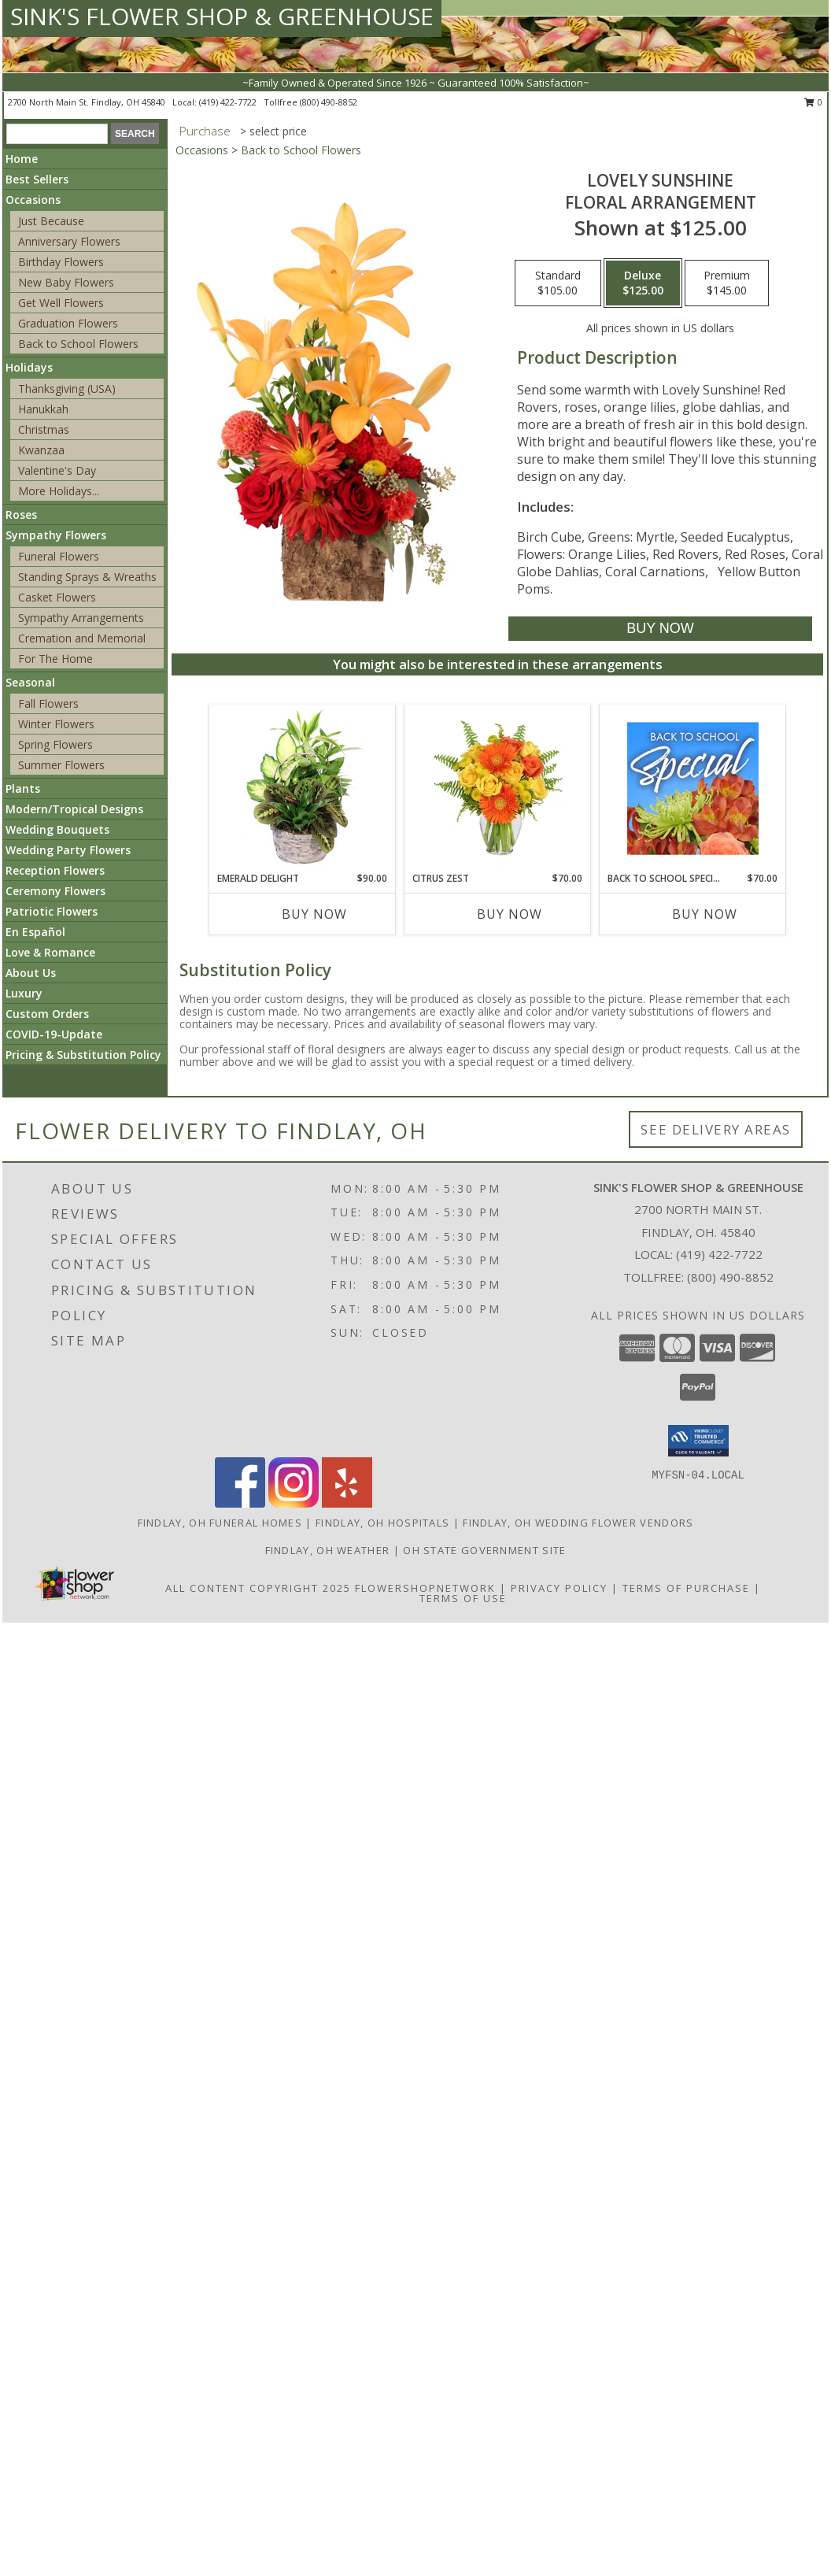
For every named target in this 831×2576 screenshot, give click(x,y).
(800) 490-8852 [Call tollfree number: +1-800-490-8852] (328, 102)
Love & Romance (50, 952)
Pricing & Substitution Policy (83, 1054)
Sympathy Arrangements (81, 617)
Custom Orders (47, 1013)
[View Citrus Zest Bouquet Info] (497, 788)
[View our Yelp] (347, 1503)
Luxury (24, 993)
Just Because (51, 220)
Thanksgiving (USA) (67, 388)
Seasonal (30, 682)
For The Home (55, 658)
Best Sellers (37, 179)
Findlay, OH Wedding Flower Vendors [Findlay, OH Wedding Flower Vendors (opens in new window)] (578, 1523)
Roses (21, 514)
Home (22, 158)
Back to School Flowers (78, 343)
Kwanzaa (41, 449)
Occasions (33, 199)
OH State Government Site (484, 1550)
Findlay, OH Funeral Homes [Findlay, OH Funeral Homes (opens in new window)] (220, 1523)
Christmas (43, 429)
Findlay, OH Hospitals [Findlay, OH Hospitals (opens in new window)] (382, 1523)
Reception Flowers (55, 870)
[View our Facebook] (240, 1503)
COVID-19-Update (54, 1034)
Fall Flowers (48, 703)
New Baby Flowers (66, 282)
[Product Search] (57, 134)
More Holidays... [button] (58, 490)
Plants (23, 788)
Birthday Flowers (61, 261)
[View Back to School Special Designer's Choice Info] (693, 788)
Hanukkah (43, 409)
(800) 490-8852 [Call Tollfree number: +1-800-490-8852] (730, 1277)
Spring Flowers (55, 744)
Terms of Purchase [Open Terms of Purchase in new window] (686, 1588)
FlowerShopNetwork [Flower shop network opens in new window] (425, 1588)
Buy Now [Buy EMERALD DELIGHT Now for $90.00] (314, 914)
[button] (698, 1440)
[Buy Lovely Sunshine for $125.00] (659, 628)
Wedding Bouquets (57, 829)
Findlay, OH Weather (327, 1550)
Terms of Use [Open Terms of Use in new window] (463, 1598)
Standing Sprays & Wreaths (87, 576)
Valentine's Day (57, 470)
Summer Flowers (61, 764)
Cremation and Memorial (82, 638)
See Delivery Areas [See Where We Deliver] (716, 1129)
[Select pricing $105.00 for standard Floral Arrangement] (557, 283)
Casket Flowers (57, 597)
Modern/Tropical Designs (74, 808)
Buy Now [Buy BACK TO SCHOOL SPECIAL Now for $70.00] (704, 914)
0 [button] (813, 102)
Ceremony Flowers (55, 890)
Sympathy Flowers (56, 534)
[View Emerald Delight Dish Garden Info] (302, 788)
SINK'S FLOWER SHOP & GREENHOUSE (222, 16)
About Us (31, 972)
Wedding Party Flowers (68, 849)
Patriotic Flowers (52, 911)
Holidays (29, 367)
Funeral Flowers (58, 556)
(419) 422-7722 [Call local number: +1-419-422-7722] (229, 102)
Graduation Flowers (68, 323)
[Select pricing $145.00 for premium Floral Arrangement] (726, 283)
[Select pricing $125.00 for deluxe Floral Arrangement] (643, 283)
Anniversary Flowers (69, 241)
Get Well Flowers (61, 302)
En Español (35, 931)
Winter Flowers (56, 723)
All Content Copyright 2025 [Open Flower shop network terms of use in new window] (258, 1588)
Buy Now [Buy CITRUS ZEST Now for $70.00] (509, 914)
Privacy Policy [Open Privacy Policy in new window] (559, 1588)
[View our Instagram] (293, 1503)
